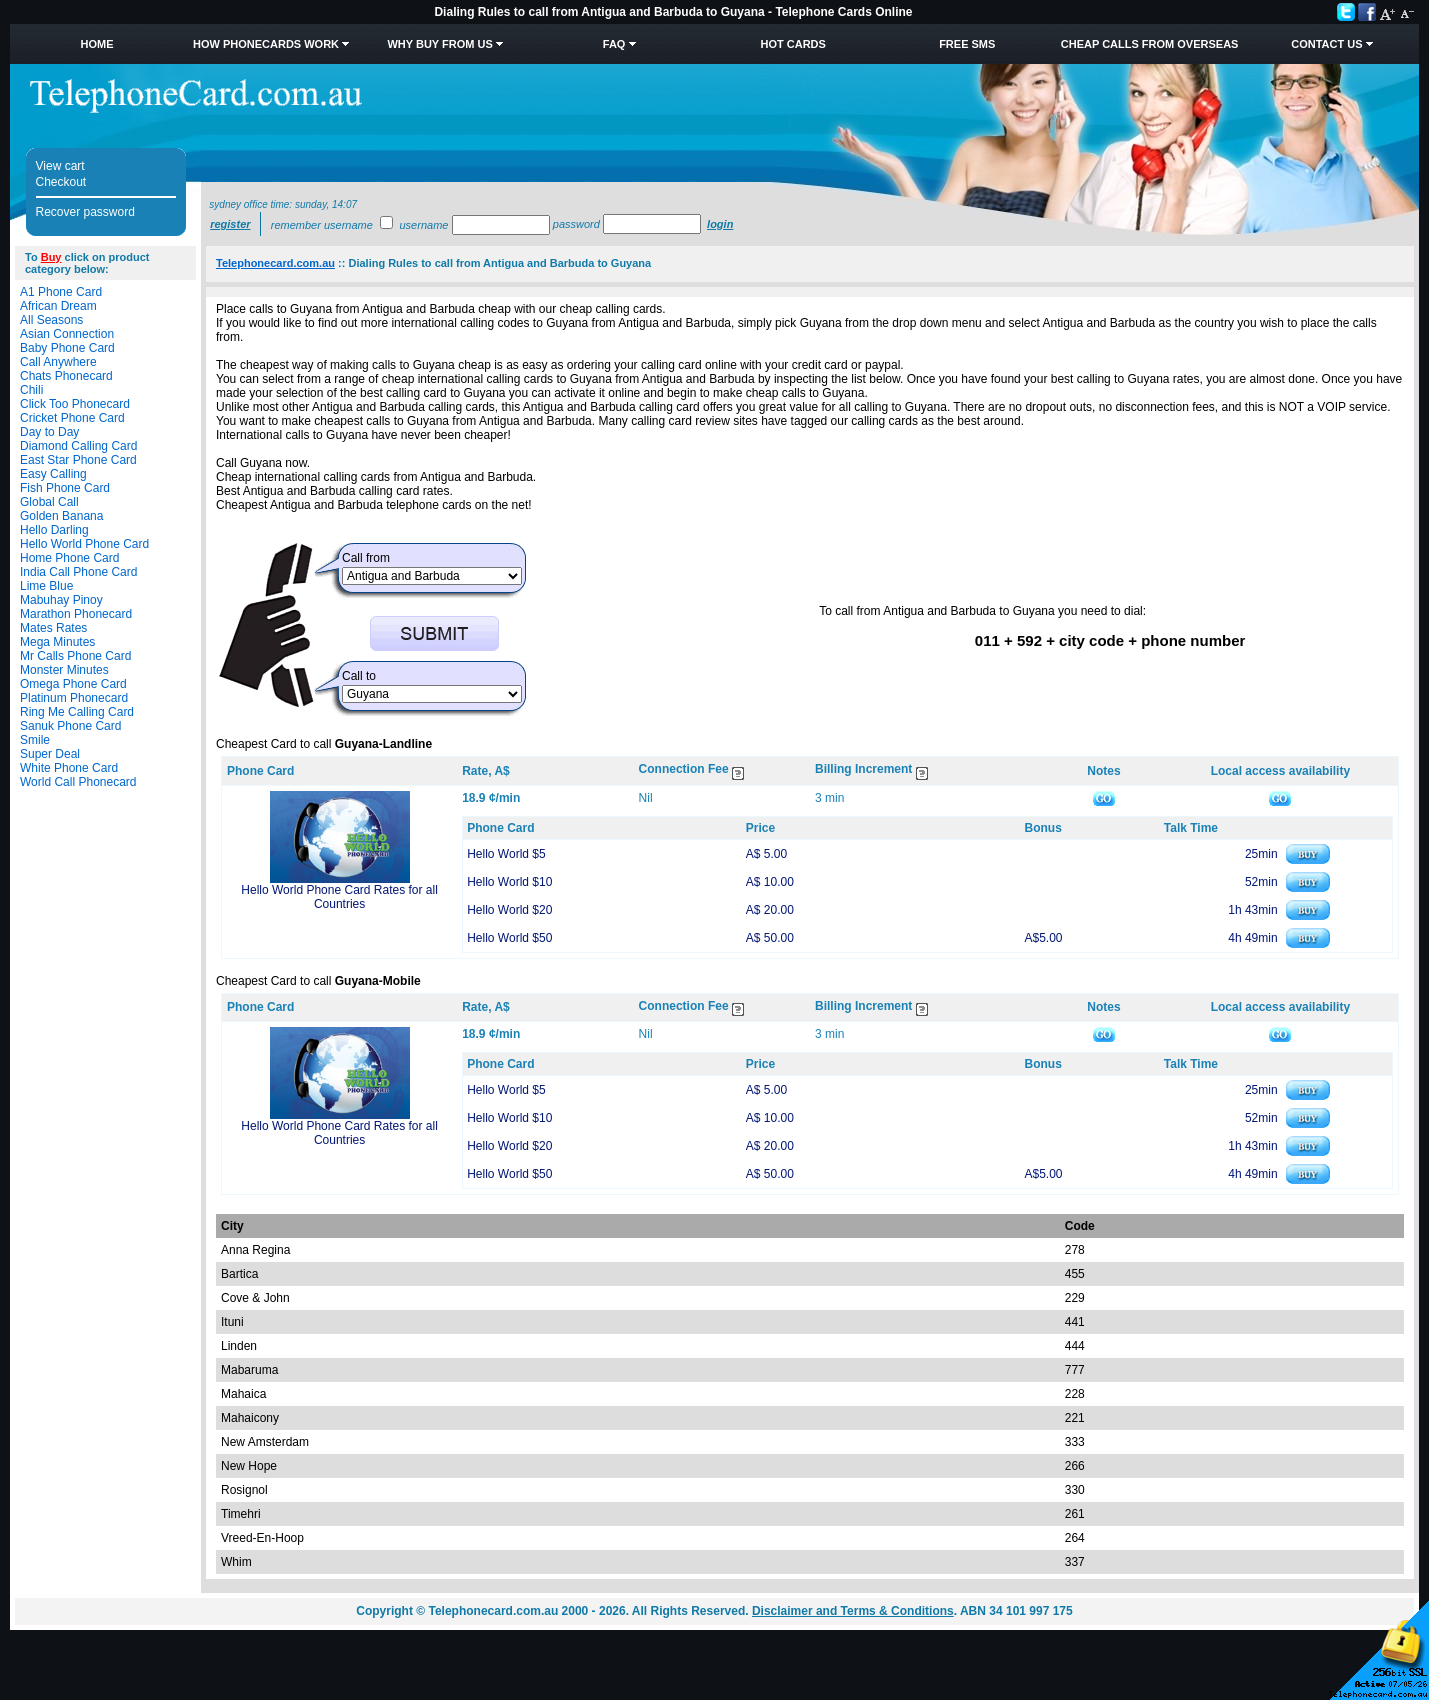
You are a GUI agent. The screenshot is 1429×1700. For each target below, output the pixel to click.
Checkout (61, 182)
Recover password (85, 212)
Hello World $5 (506, 854)
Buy (51, 257)
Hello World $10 (509, 882)
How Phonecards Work (266, 44)
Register (230, 224)
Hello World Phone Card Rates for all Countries (339, 897)
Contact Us (1326, 44)
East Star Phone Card (78, 460)
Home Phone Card (69, 558)
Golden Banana (61, 516)
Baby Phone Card (67, 348)
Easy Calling (53, 474)
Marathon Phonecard (76, 614)
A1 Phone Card (61, 292)
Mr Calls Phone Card (75, 656)
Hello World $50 (509, 938)
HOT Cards (793, 44)
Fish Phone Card (65, 488)
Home (97, 44)
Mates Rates (53, 628)
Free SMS (967, 44)
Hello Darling (54, 530)
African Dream (58, 306)
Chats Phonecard (66, 376)
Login (720, 224)
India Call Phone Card (78, 572)
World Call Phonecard (78, 782)
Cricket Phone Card (72, 418)
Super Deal (50, 754)
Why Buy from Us (439, 44)
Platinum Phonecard (74, 698)
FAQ (614, 44)
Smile (35, 740)
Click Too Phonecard (75, 404)
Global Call (49, 502)
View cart (60, 166)
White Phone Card (69, 768)
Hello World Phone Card (84, 544)
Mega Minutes (57, 642)
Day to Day (49, 432)
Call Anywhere (58, 362)
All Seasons (51, 320)
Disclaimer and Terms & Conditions (853, 1611)
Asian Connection (67, 334)
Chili (31, 390)
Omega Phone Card (73, 684)
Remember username (322, 225)
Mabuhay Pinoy (61, 600)
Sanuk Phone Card (70, 726)
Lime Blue (46, 586)
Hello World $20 (509, 910)
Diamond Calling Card (78, 446)
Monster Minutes (64, 670)
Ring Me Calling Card (77, 712)
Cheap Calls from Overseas (1150, 44)
